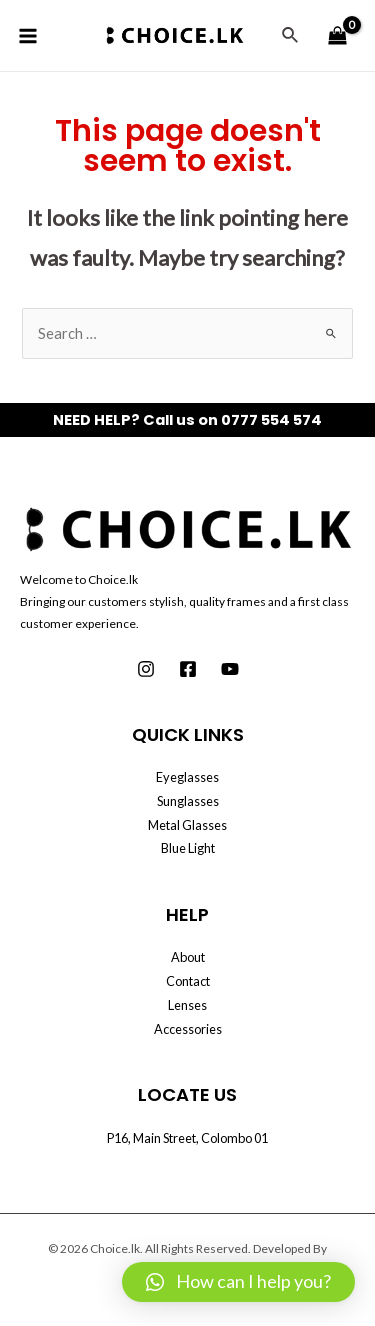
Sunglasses (188, 801)
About (188, 957)
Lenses (187, 1005)
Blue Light (188, 848)
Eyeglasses (187, 777)
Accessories (188, 1029)
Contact (188, 981)
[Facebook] (188, 669)
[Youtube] (230, 669)
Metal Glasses (187, 825)
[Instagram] (146, 669)
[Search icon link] (291, 35)
